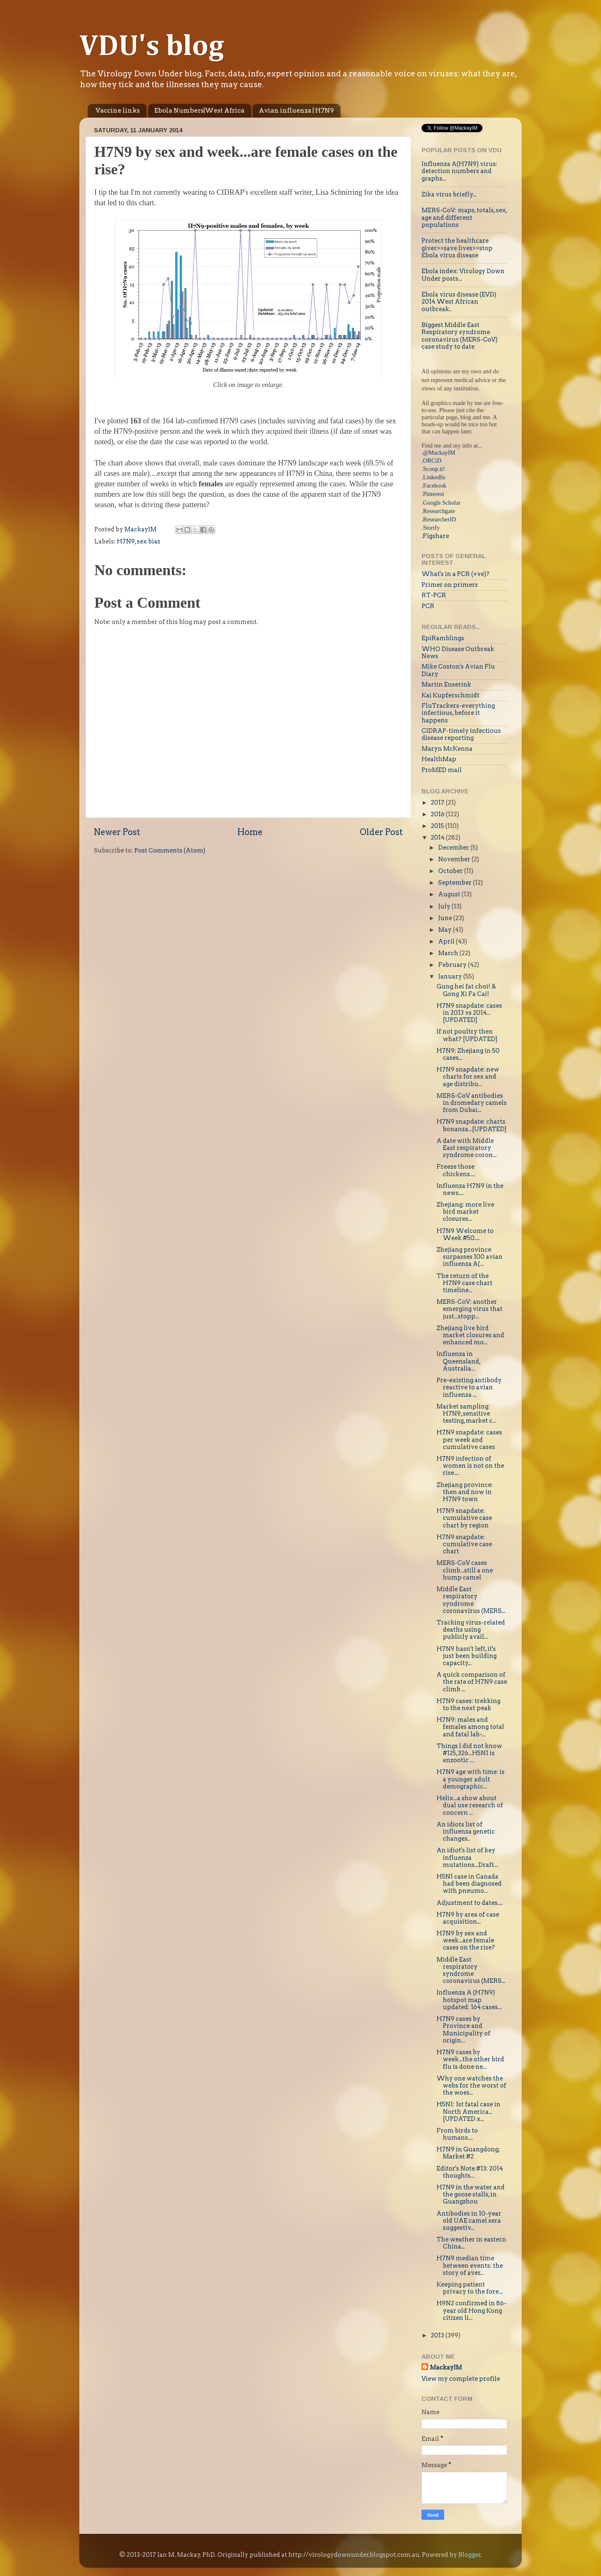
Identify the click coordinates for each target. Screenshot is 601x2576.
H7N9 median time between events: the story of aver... (470, 2265)
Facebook (435, 485)
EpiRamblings (443, 638)
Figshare (436, 536)
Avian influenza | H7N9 (296, 110)
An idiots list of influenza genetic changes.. (466, 1832)
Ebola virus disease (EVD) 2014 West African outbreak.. (459, 302)
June (445, 918)
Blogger (469, 2554)
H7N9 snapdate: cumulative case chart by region (464, 1518)
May (445, 929)
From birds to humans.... (457, 2134)
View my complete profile (461, 2378)
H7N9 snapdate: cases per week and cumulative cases (469, 1440)
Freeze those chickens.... (456, 1170)
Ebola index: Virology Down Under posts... (463, 274)
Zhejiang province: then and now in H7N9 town (465, 1492)
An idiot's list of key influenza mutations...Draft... (467, 1857)
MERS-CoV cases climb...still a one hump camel (465, 1570)
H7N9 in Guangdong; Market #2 (468, 2153)
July (445, 906)
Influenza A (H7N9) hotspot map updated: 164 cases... (469, 2000)
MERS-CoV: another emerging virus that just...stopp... (470, 1309)
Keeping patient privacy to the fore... (470, 2288)
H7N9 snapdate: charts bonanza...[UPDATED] (472, 1125)
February (453, 965)
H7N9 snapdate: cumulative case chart (464, 1544)
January (450, 976)
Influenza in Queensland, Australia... (458, 1361)
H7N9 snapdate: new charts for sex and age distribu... (468, 1077)
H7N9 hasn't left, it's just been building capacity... (467, 1656)
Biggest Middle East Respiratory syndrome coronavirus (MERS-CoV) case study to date (459, 335)
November (455, 859)
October (451, 871)
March (449, 953)
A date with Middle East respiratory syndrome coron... (467, 1148)
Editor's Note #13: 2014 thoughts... (470, 2172)
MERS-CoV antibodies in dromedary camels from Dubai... (472, 1103)
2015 (438, 826)
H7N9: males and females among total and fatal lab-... (470, 1727)
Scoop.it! (434, 468)
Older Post (381, 832)
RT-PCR (434, 595)
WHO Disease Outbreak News (458, 652)
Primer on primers (450, 585)
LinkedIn (434, 477)
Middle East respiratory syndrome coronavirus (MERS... (471, 1600)
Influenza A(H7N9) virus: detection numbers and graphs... (459, 171)
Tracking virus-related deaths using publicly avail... (471, 1630)
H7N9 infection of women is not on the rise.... (470, 1466)
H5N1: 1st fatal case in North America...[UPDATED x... (468, 2112)
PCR (428, 606)
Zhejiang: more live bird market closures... (465, 1212)
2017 (438, 802)
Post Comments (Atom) (169, 850)
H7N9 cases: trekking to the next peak (468, 1704)
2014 (438, 837)
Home (250, 832)
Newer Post (117, 832)
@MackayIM (439, 452)
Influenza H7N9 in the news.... (470, 1189)
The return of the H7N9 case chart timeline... (464, 1283)
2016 (438, 814)
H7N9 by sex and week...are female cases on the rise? (466, 1940)
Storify (431, 527)
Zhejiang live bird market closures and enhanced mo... (470, 1335)
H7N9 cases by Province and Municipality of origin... (463, 2029)
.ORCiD (432, 460)
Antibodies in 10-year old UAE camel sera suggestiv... (469, 2221)
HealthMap (439, 759)
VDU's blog (151, 47)
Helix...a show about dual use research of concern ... (470, 1805)
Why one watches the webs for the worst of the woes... (471, 2086)
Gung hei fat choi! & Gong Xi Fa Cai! (466, 990)
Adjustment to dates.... (470, 1903)
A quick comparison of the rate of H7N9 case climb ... (472, 1682)
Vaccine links (118, 110)
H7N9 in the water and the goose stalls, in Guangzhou (471, 2195)
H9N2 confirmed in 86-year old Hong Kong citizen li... (471, 2310)
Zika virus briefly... (449, 194)
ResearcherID (439, 519)
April (447, 941)
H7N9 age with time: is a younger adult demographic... (471, 1779)
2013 (438, 2335)
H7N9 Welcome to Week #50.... (465, 1234)
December (454, 847)
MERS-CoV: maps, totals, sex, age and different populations (464, 217)
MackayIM (446, 2367)
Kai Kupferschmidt (451, 695)
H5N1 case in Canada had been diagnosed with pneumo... (469, 1884)
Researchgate (439, 511)
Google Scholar (442, 502)
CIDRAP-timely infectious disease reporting (461, 734)
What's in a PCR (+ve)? (456, 574)
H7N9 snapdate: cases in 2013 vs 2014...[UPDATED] (469, 1013)
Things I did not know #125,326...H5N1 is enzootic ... (469, 1753)
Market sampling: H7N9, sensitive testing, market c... (466, 1414)
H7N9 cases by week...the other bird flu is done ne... (470, 2059)
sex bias (148, 541)
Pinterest (433, 494)
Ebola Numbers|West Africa (199, 110)
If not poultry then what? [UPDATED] (467, 1035)
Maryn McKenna (447, 748)
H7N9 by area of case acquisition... (468, 1918)
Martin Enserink (446, 684)
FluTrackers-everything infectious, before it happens (458, 713)
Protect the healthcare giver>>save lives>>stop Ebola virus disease (457, 248)
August (450, 894)
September (455, 882)
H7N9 (126, 541)
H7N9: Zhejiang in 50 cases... (468, 1054)
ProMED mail (442, 770)
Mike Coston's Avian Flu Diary (458, 670)
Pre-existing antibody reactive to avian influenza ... (469, 1387)
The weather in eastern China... (471, 2243)
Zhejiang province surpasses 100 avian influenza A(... (470, 1257)
